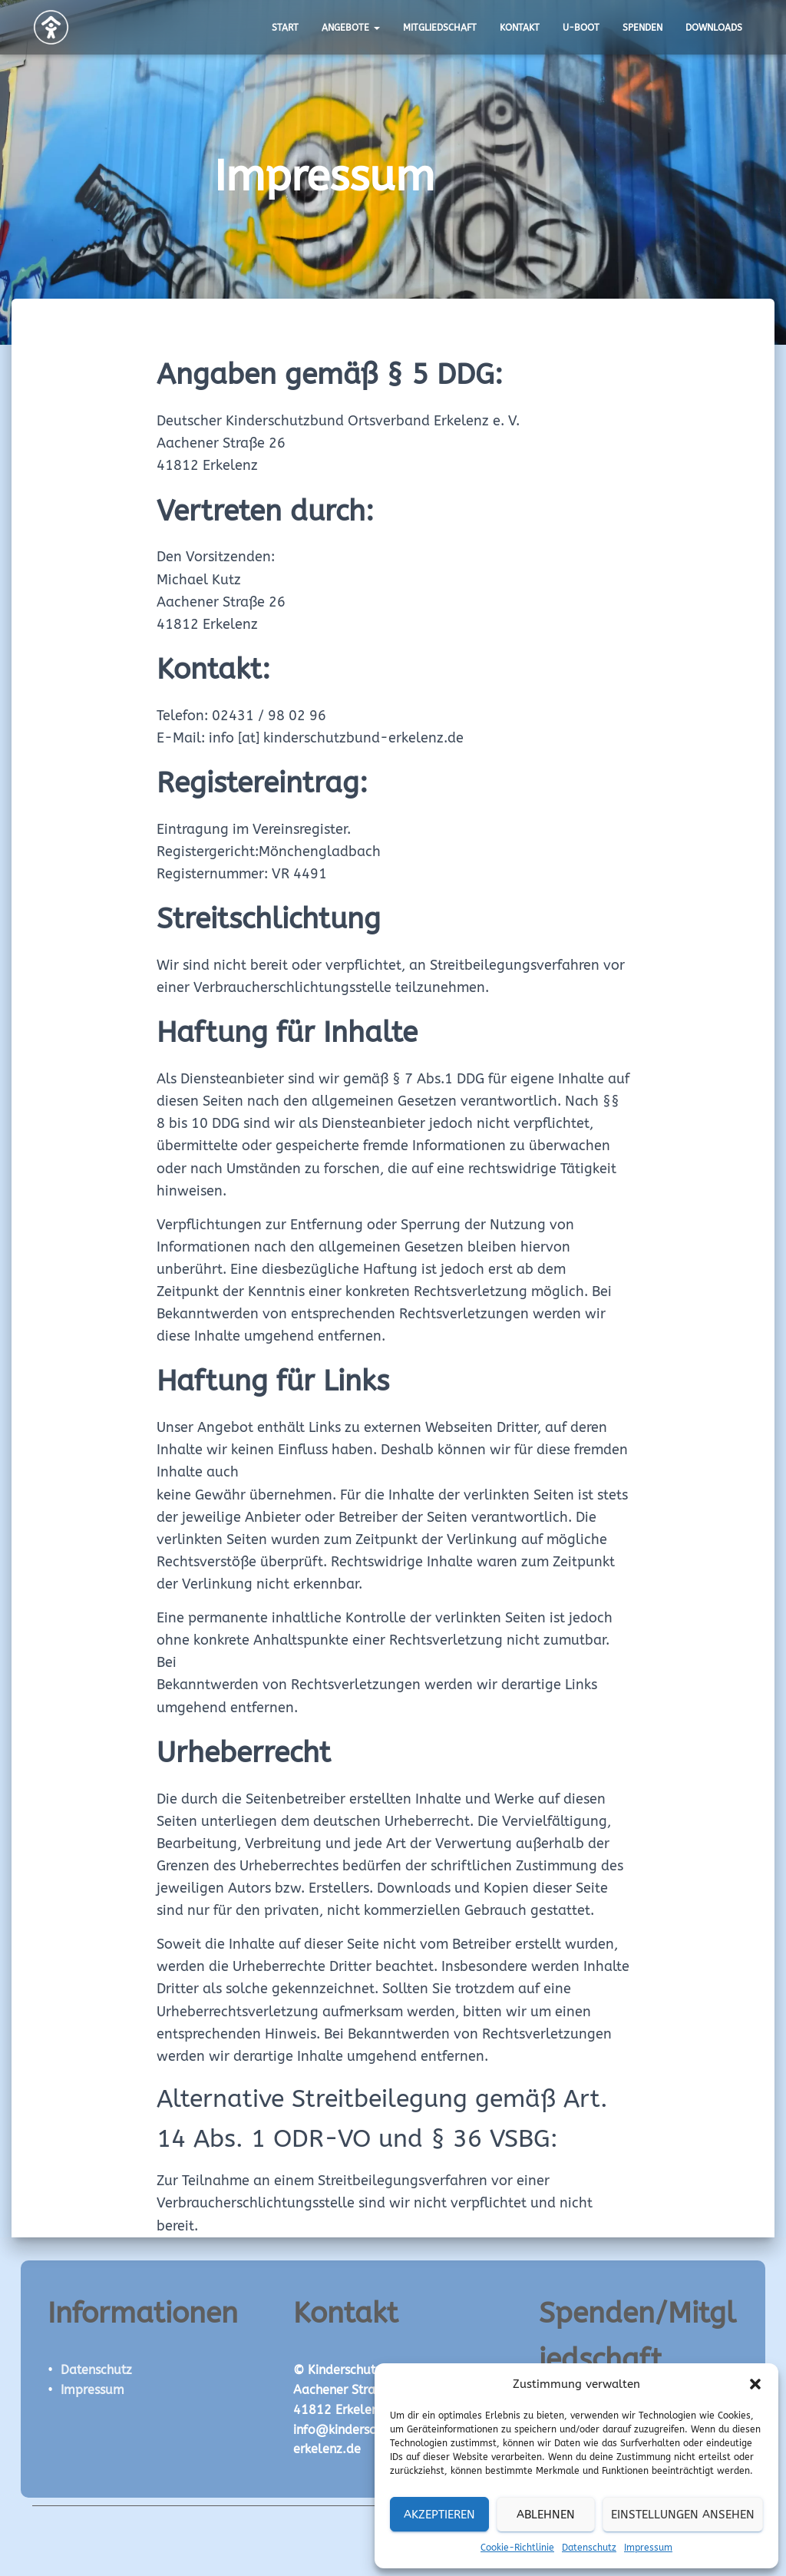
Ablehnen (546, 2514)
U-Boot (581, 27)
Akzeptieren (439, 2514)
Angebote (351, 27)
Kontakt (520, 27)
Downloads (713, 27)
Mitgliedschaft (440, 27)
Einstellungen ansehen (683, 2514)
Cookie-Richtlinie (517, 2547)
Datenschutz (589, 2547)
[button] (755, 2384)
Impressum (648, 2547)
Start (285, 27)
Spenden (642, 27)
